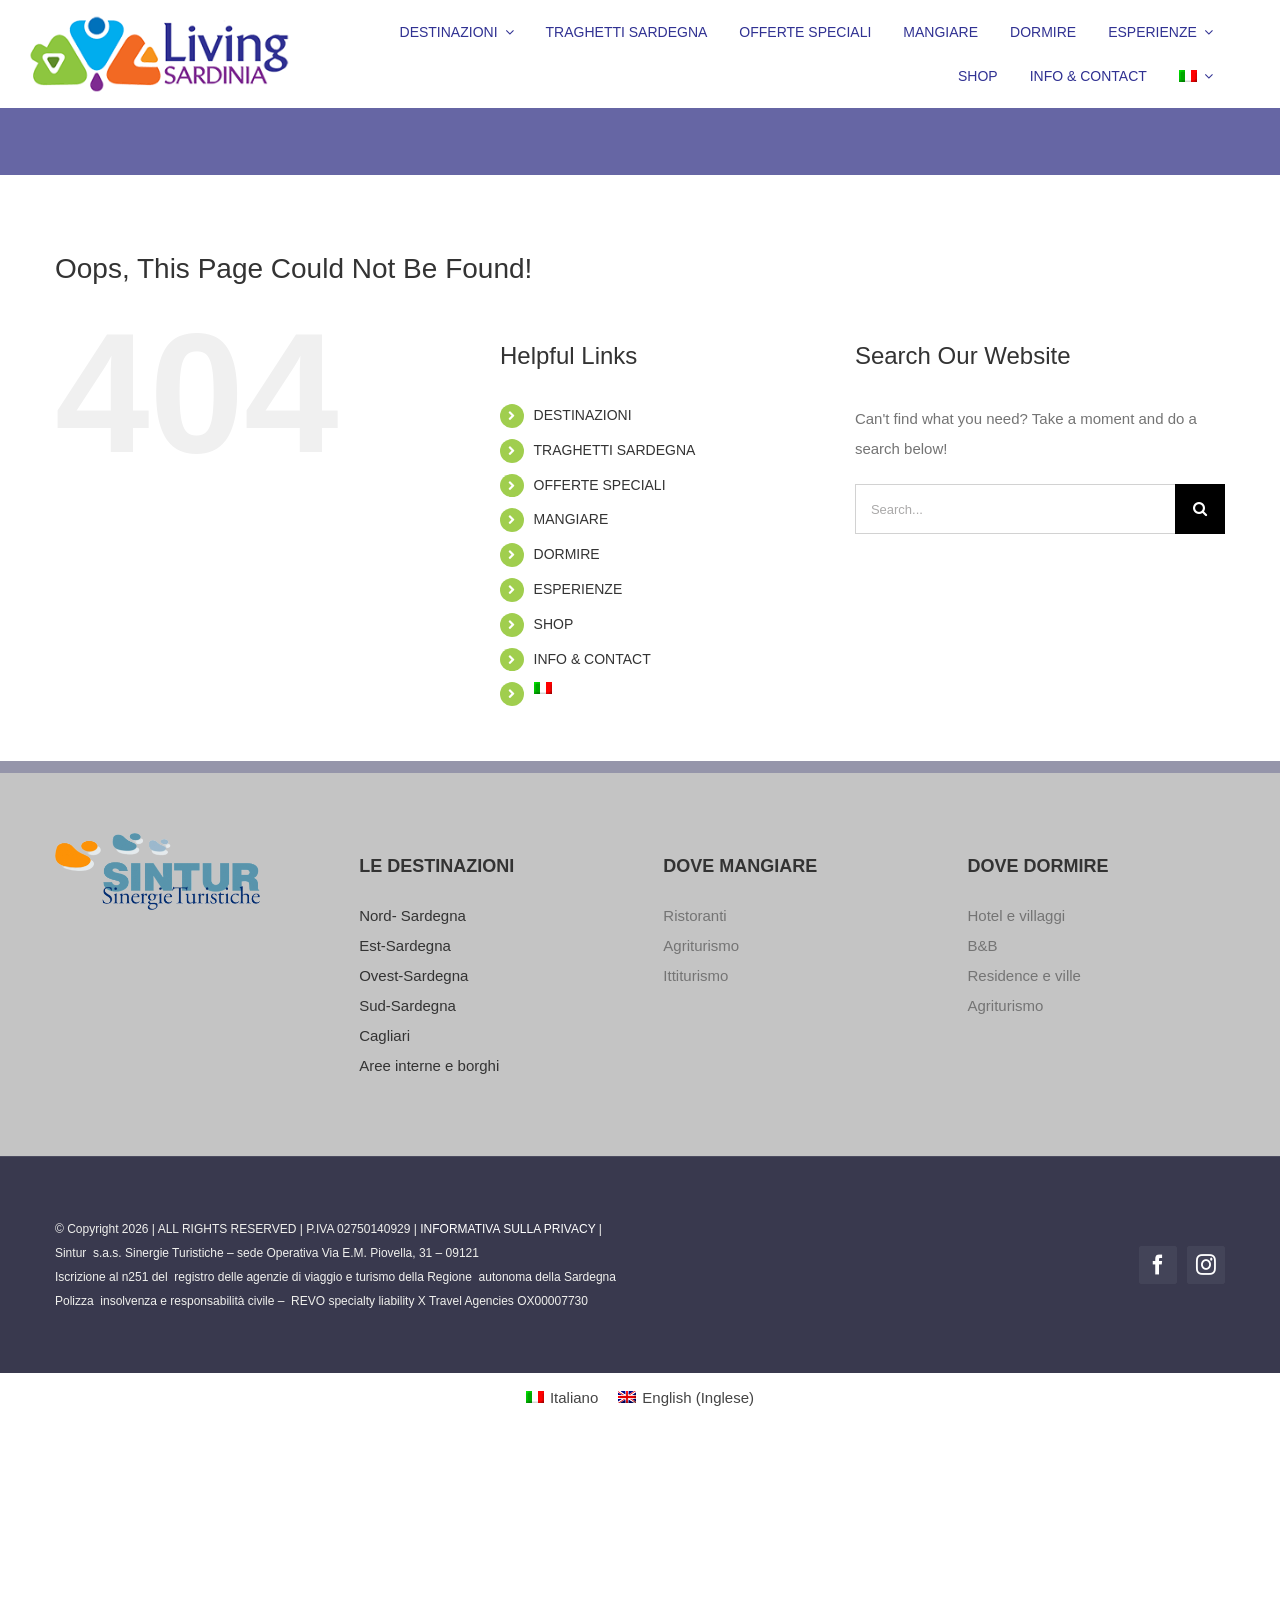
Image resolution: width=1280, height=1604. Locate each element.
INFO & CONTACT (592, 659)
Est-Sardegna (405, 945)
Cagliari (384, 1035)
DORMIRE (567, 554)
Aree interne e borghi (429, 1065)
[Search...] (1015, 509)
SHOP (554, 624)
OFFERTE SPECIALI (600, 485)
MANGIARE (571, 519)
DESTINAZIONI (583, 415)
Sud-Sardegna (407, 1005)
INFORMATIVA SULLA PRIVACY (507, 1229)
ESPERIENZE (578, 589)
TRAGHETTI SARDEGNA (615, 450)
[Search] (1200, 509)
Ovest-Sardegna (413, 975)
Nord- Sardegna (412, 915)
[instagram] (1206, 1265)
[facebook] (1158, 1265)
